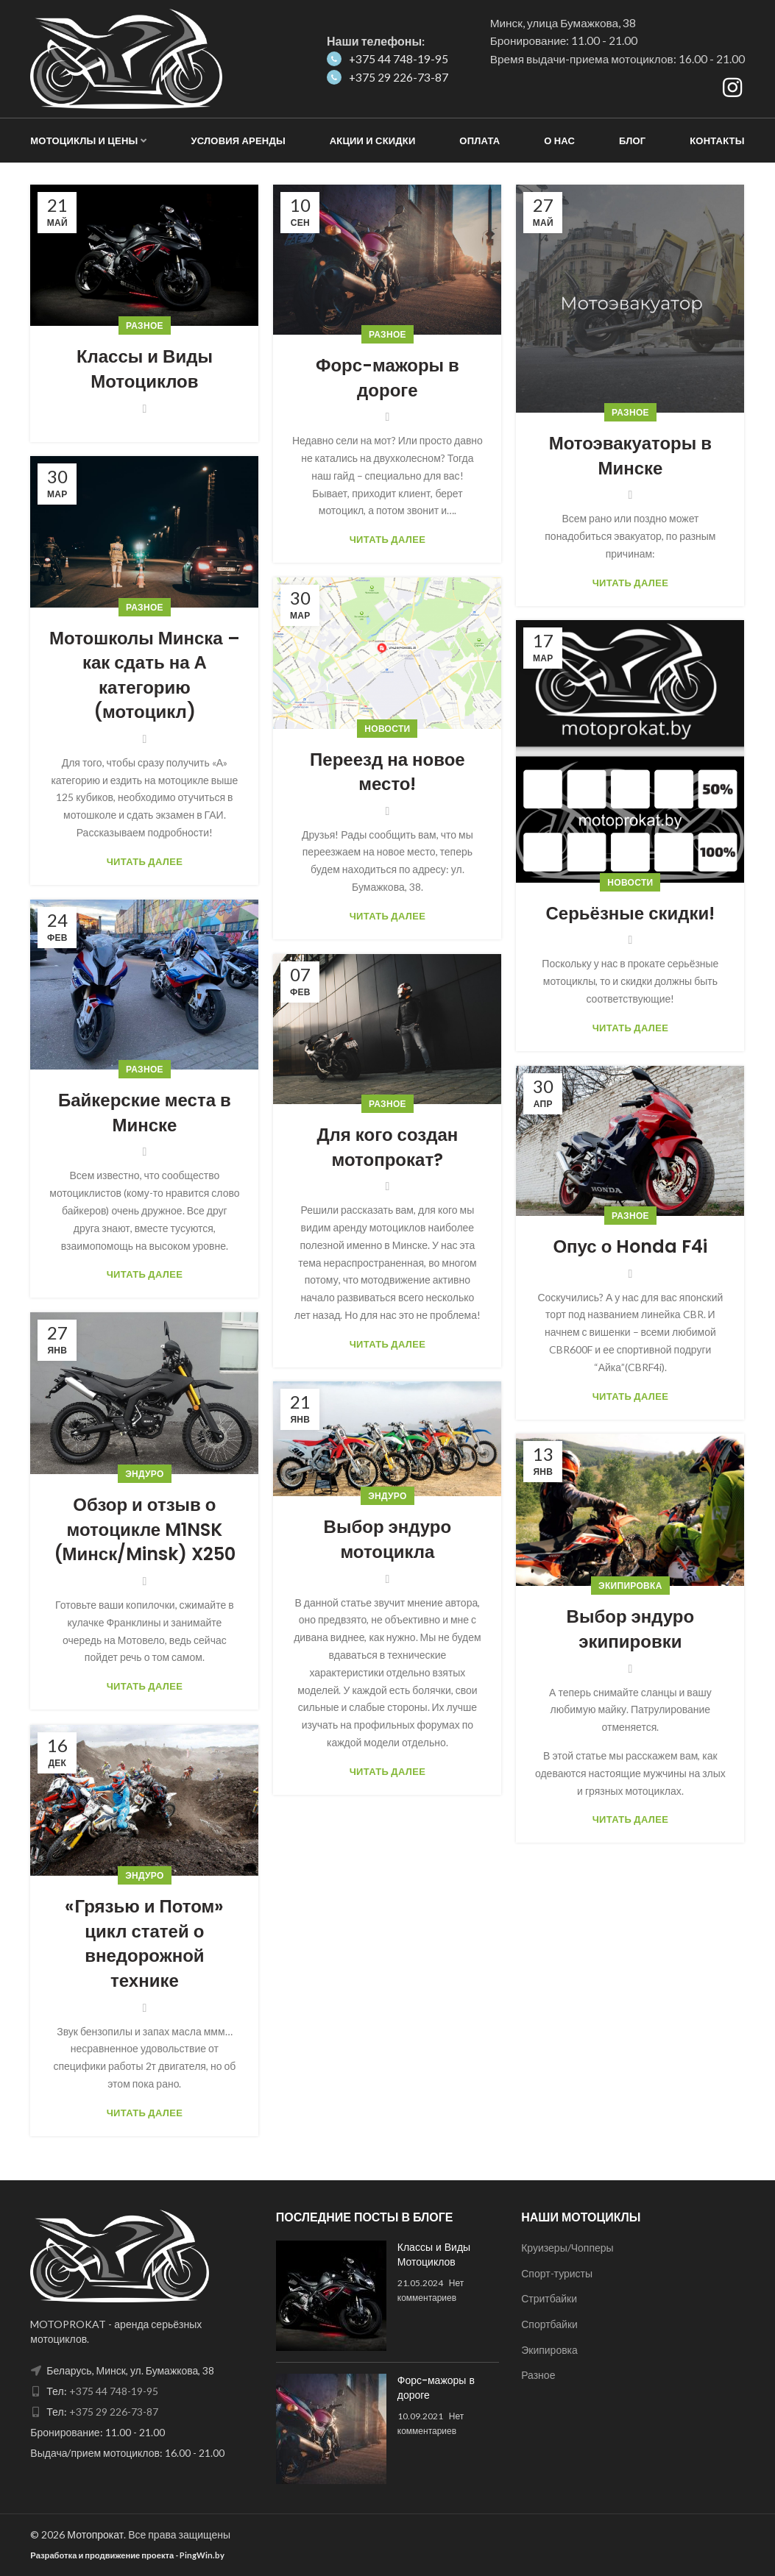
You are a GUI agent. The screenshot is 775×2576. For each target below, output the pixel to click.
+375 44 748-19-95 (387, 58)
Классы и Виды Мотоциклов (145, 369)
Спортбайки (549, 2324)
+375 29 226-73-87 (387, 77)
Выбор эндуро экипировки (631, 1629)
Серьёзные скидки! (630, 913)
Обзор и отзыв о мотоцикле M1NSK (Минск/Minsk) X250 (145, 1529)
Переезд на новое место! (387, 772)
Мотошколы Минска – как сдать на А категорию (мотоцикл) (144, 675)
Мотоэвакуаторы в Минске (630, 455)
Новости (387, 728)
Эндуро (144, 1473)
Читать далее (388, 539)
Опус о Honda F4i (630, 1246)
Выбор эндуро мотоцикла (388, 1539)
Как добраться (540, 89)
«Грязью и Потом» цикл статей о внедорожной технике (144, 1943)
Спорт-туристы (556, 2273)
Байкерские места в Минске (144, 1112)
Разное (144, 325)
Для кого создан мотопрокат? (388, 1147)
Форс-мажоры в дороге (387, 377)
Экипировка (630, 1585)
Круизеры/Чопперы (567, 2247)
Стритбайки (549, 2298)
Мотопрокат (95, 2534)
